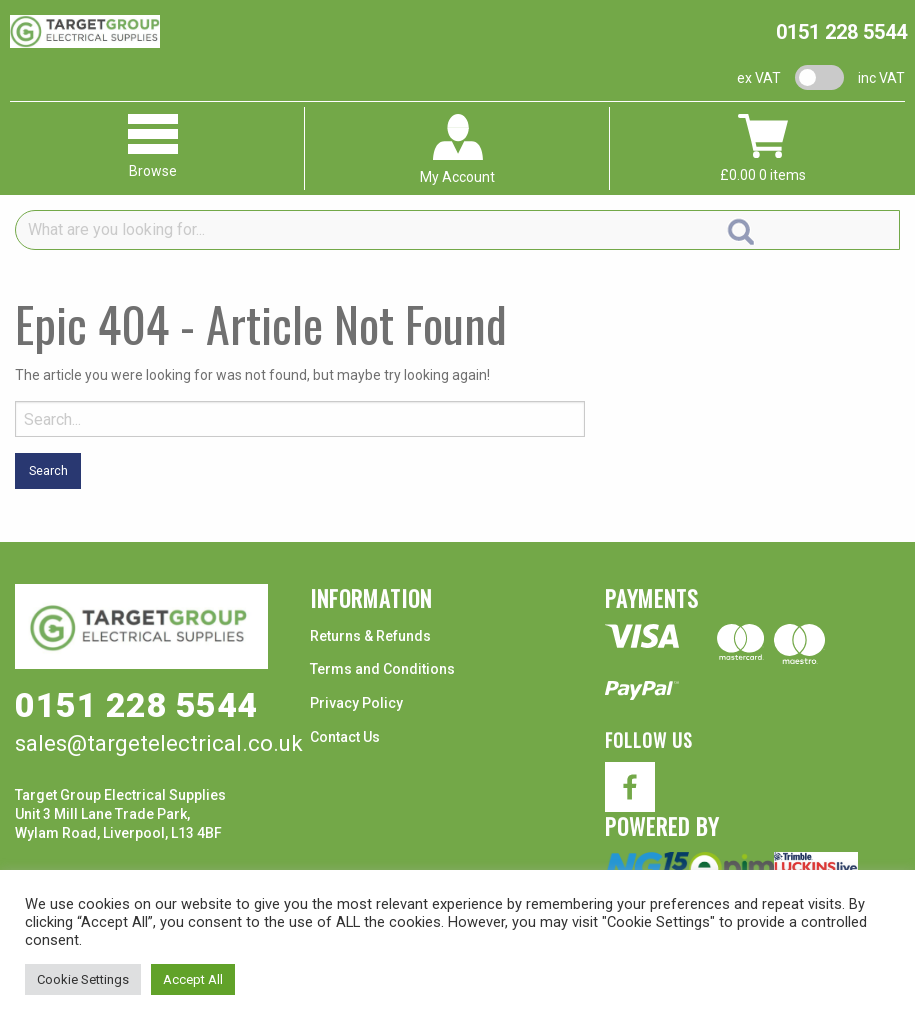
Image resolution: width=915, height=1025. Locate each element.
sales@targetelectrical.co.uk (159, 743)
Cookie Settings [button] (83, 979)
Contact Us (345, 737)
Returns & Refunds (370, 636)
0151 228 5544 (841, 32)
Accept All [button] (193, 979)
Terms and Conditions (382, 669)
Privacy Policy (356, 703)
